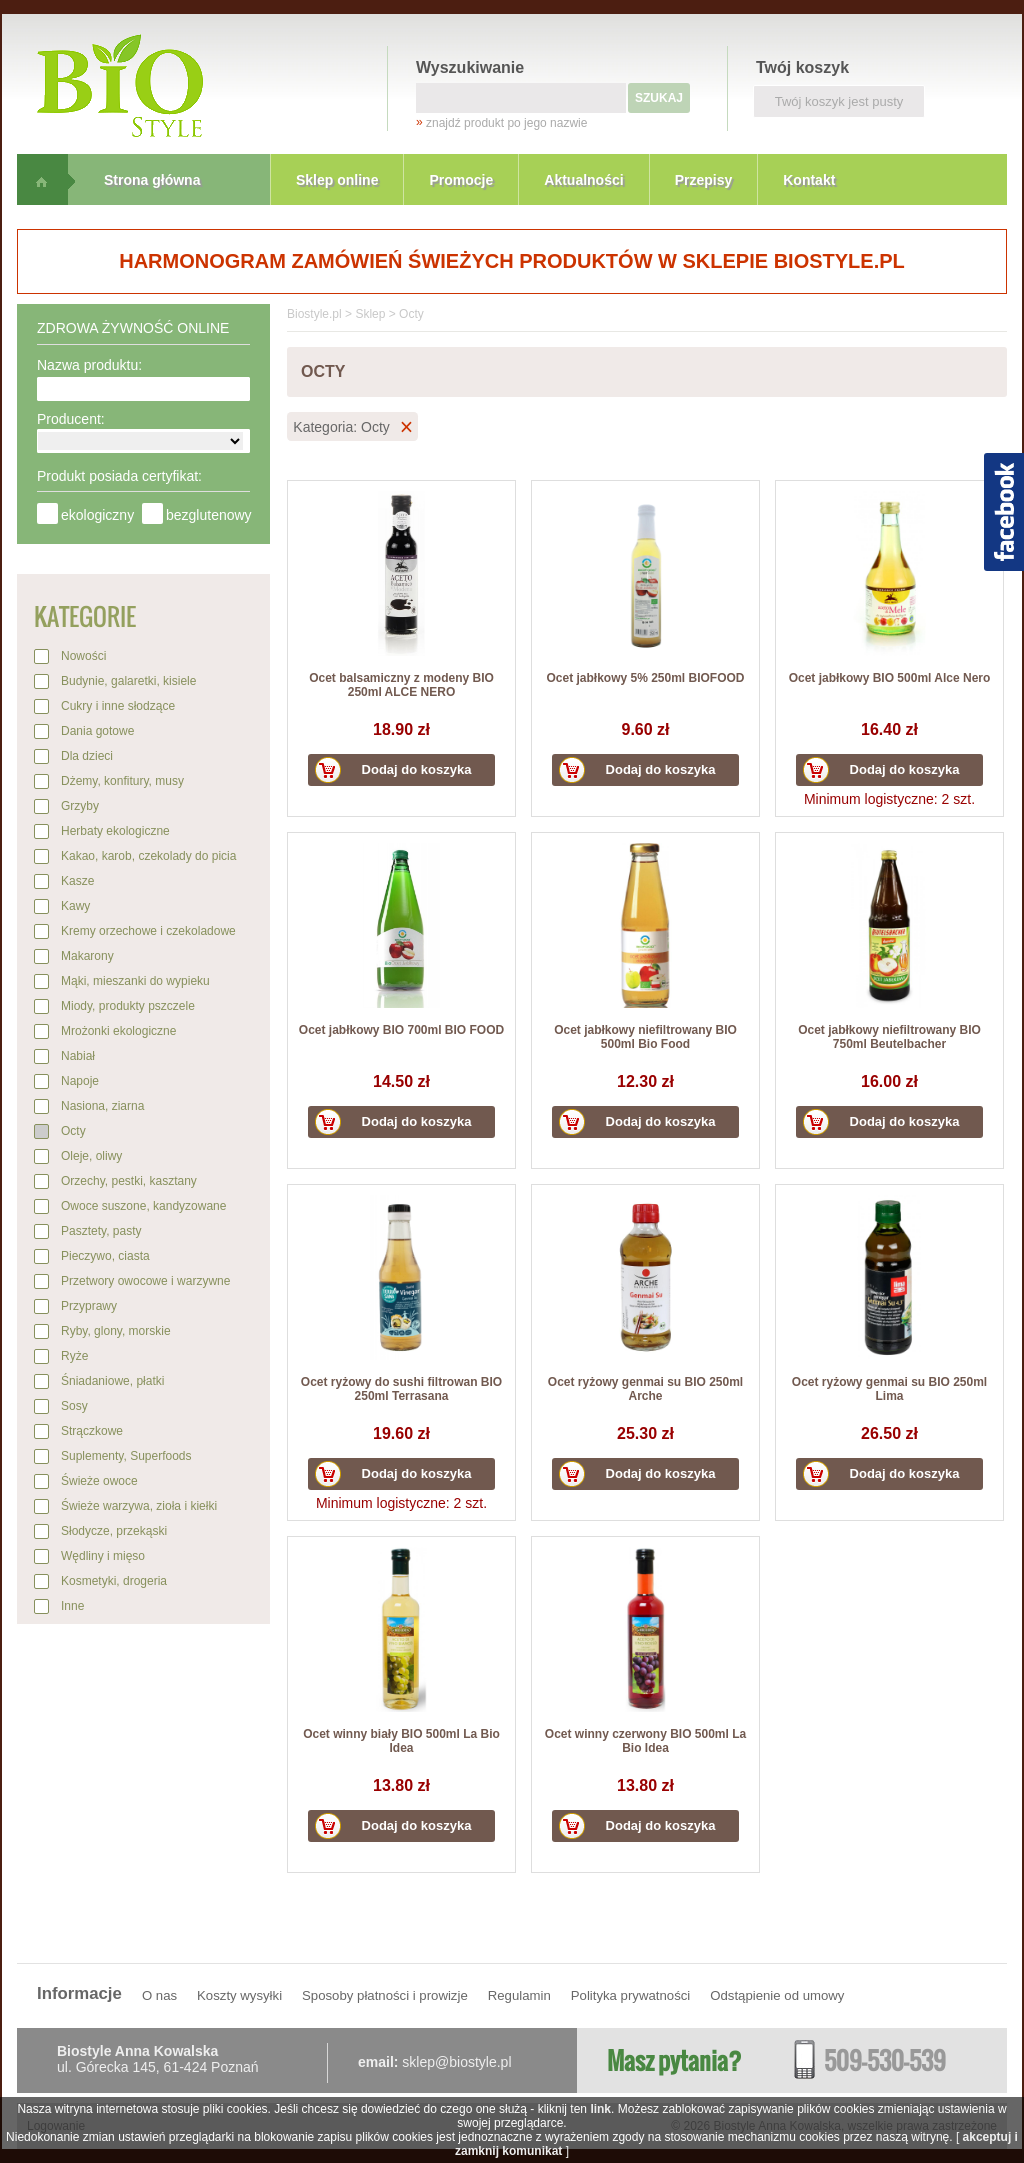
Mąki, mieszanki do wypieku (135, 981)
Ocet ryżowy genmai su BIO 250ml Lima (889, 1389)
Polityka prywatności (630, 1995)
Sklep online (337, 180)
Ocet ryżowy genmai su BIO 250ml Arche (645, 1389)
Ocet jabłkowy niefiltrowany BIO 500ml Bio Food (645, 1037)
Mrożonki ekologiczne (118, 1031)
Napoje (80, 1081)
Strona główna (152, 180)
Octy (73, 1131)
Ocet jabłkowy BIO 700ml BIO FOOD (401, 1030)
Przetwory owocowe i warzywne (145, 1281)
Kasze (77, 881)
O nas (159, 1995)
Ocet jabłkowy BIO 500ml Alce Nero (890, 678)
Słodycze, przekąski (114, 1531)
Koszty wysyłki (239, 1995)
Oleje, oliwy (91, 1156)
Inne (72, 1606)
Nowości (83, 656)
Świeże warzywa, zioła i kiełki (139, 1506)
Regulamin (519, 1995)
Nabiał (78, 1056)
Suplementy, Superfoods (126, 1456)
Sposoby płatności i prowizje (385, 1995)
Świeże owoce (99, 1481)
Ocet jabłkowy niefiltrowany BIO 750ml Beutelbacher (889, 1037)
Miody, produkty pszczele (128, 1006)
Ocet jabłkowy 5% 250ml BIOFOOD (645, 678)
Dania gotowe (97, 731)
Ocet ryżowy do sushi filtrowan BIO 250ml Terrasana (401, 1389)
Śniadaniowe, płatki (112, 1381)
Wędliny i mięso (103, 1556)
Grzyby (80, 806)
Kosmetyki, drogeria (114, 1581)
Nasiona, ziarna (102, 1106)
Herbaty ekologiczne (115, 831)
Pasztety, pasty (101, 1231)
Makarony (87, 956)
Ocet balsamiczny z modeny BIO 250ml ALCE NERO (401, 685)
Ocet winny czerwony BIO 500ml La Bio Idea (645, 1741)
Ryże (74, 1356)
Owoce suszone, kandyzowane (143, 1206)
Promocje (461, 180)
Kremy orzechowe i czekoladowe (148, 931)
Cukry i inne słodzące (118, 706)
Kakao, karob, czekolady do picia (148, 856)
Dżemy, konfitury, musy (122, 781)
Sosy (74, 1406)
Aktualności (583, 180)
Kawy (75, 906)
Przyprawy (89, 1306)
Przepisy (704, 180)
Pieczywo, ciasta (105, 1256)
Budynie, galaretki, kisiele (128, 681)
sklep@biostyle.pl (456, 2062)
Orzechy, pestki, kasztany (129, 1181)
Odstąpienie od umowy (777, 1995)
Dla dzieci (87, 756)
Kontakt (809, 180)
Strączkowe (92, 1431)
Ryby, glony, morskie (116, 1331)
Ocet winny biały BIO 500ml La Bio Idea (401, 1741)
